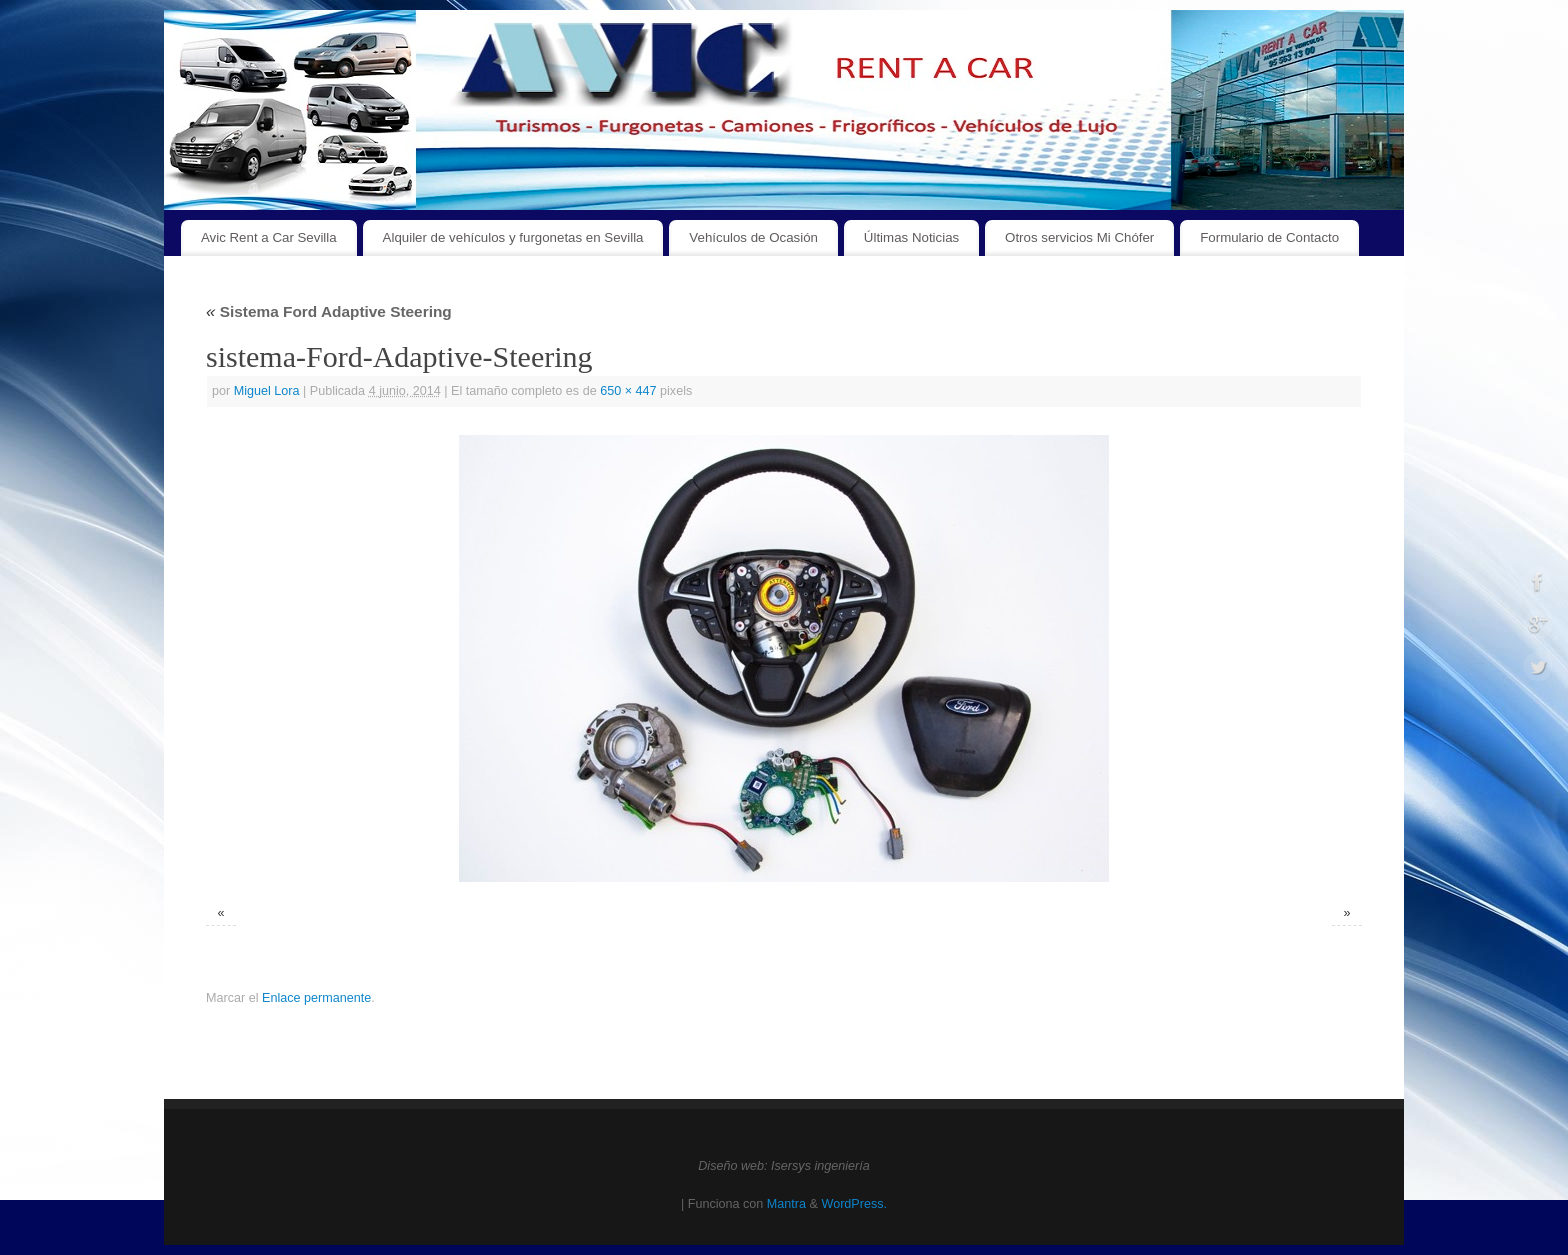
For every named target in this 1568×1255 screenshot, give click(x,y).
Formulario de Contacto (1269, 237)
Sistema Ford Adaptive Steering (329, 311)
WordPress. (854, 1204)
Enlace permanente (316, 998)
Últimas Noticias (911, 237)
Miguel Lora (267, 391)
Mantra (786, 1204)
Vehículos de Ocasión (753, 237)
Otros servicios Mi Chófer (1079, 237)
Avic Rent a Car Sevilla (269, 237)
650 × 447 (628, 391)
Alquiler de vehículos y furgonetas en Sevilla (513, 237)
